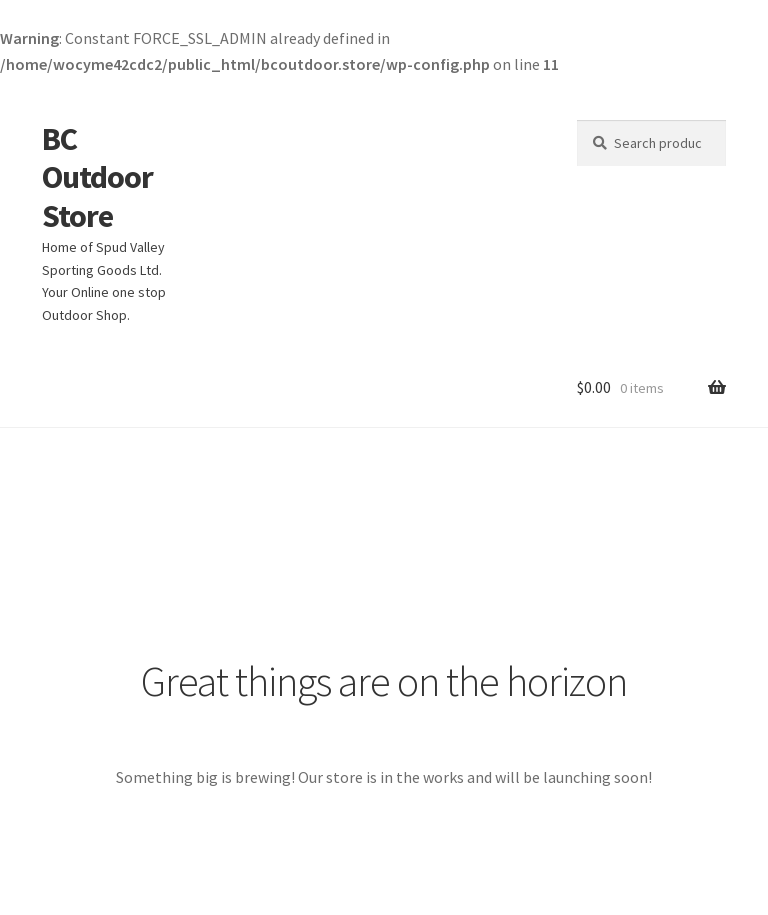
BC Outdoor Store (97, 178)
